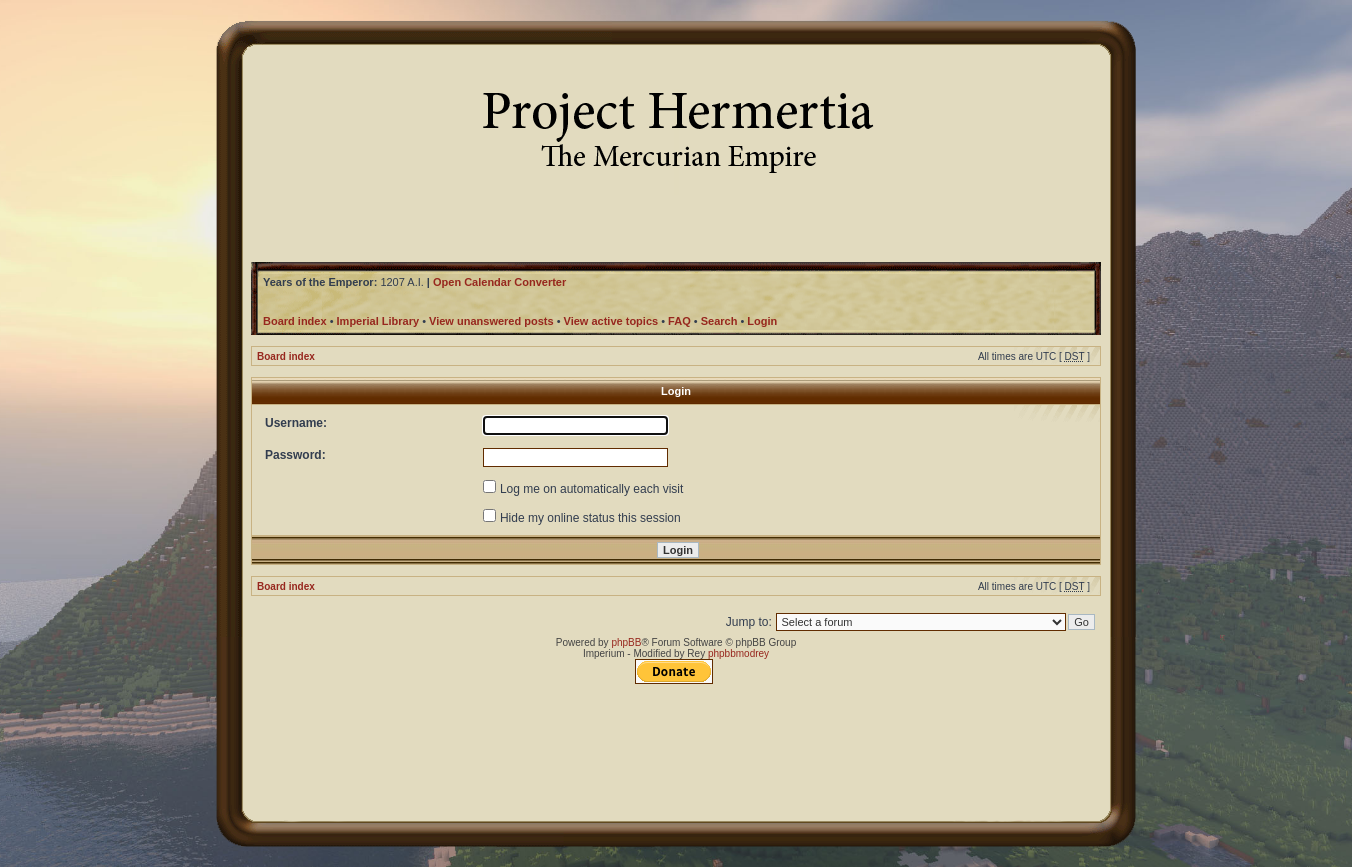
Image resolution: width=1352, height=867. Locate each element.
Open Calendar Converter (499, 282)
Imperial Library (378, 321)
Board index (286, 356)
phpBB (626, 642)
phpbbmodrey (738, 653)
